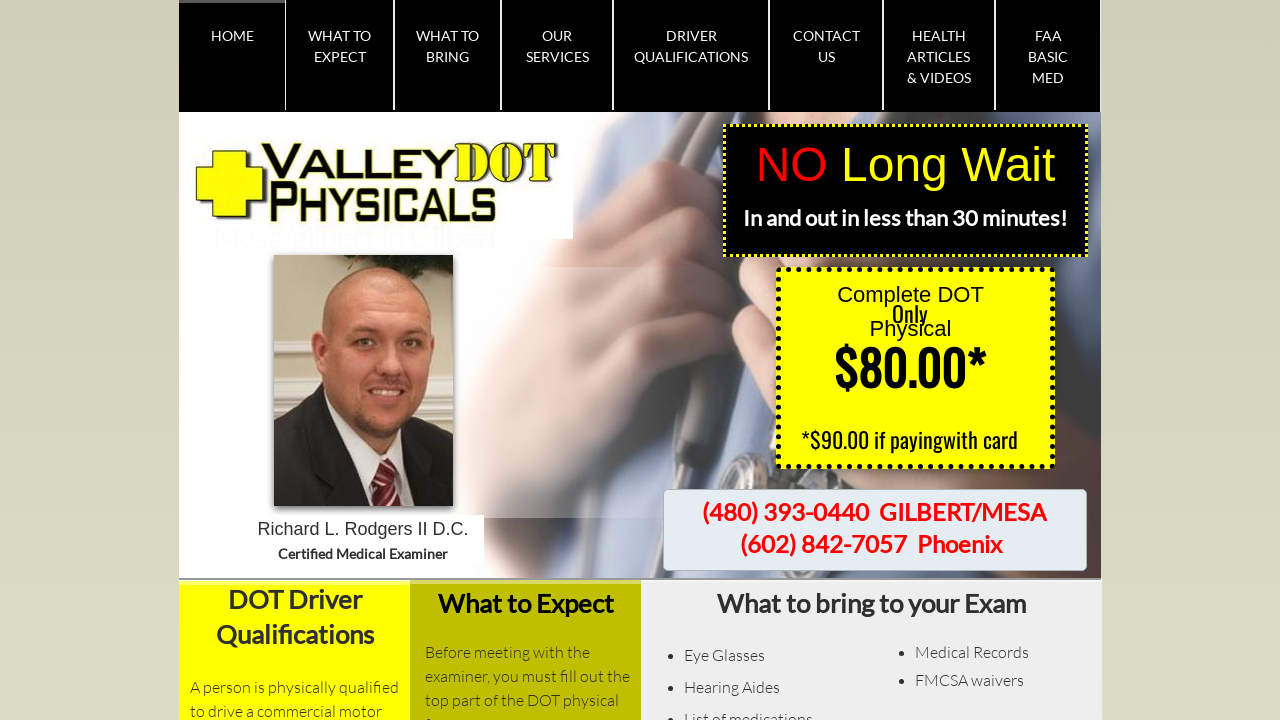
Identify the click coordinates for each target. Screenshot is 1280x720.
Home (232, 35)
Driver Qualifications (691, 46)
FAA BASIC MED (1048, 56)
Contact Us (826, 46)
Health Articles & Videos (939, 56)
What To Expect (339, 46)
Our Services (557, 46)
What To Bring (447, 46)
